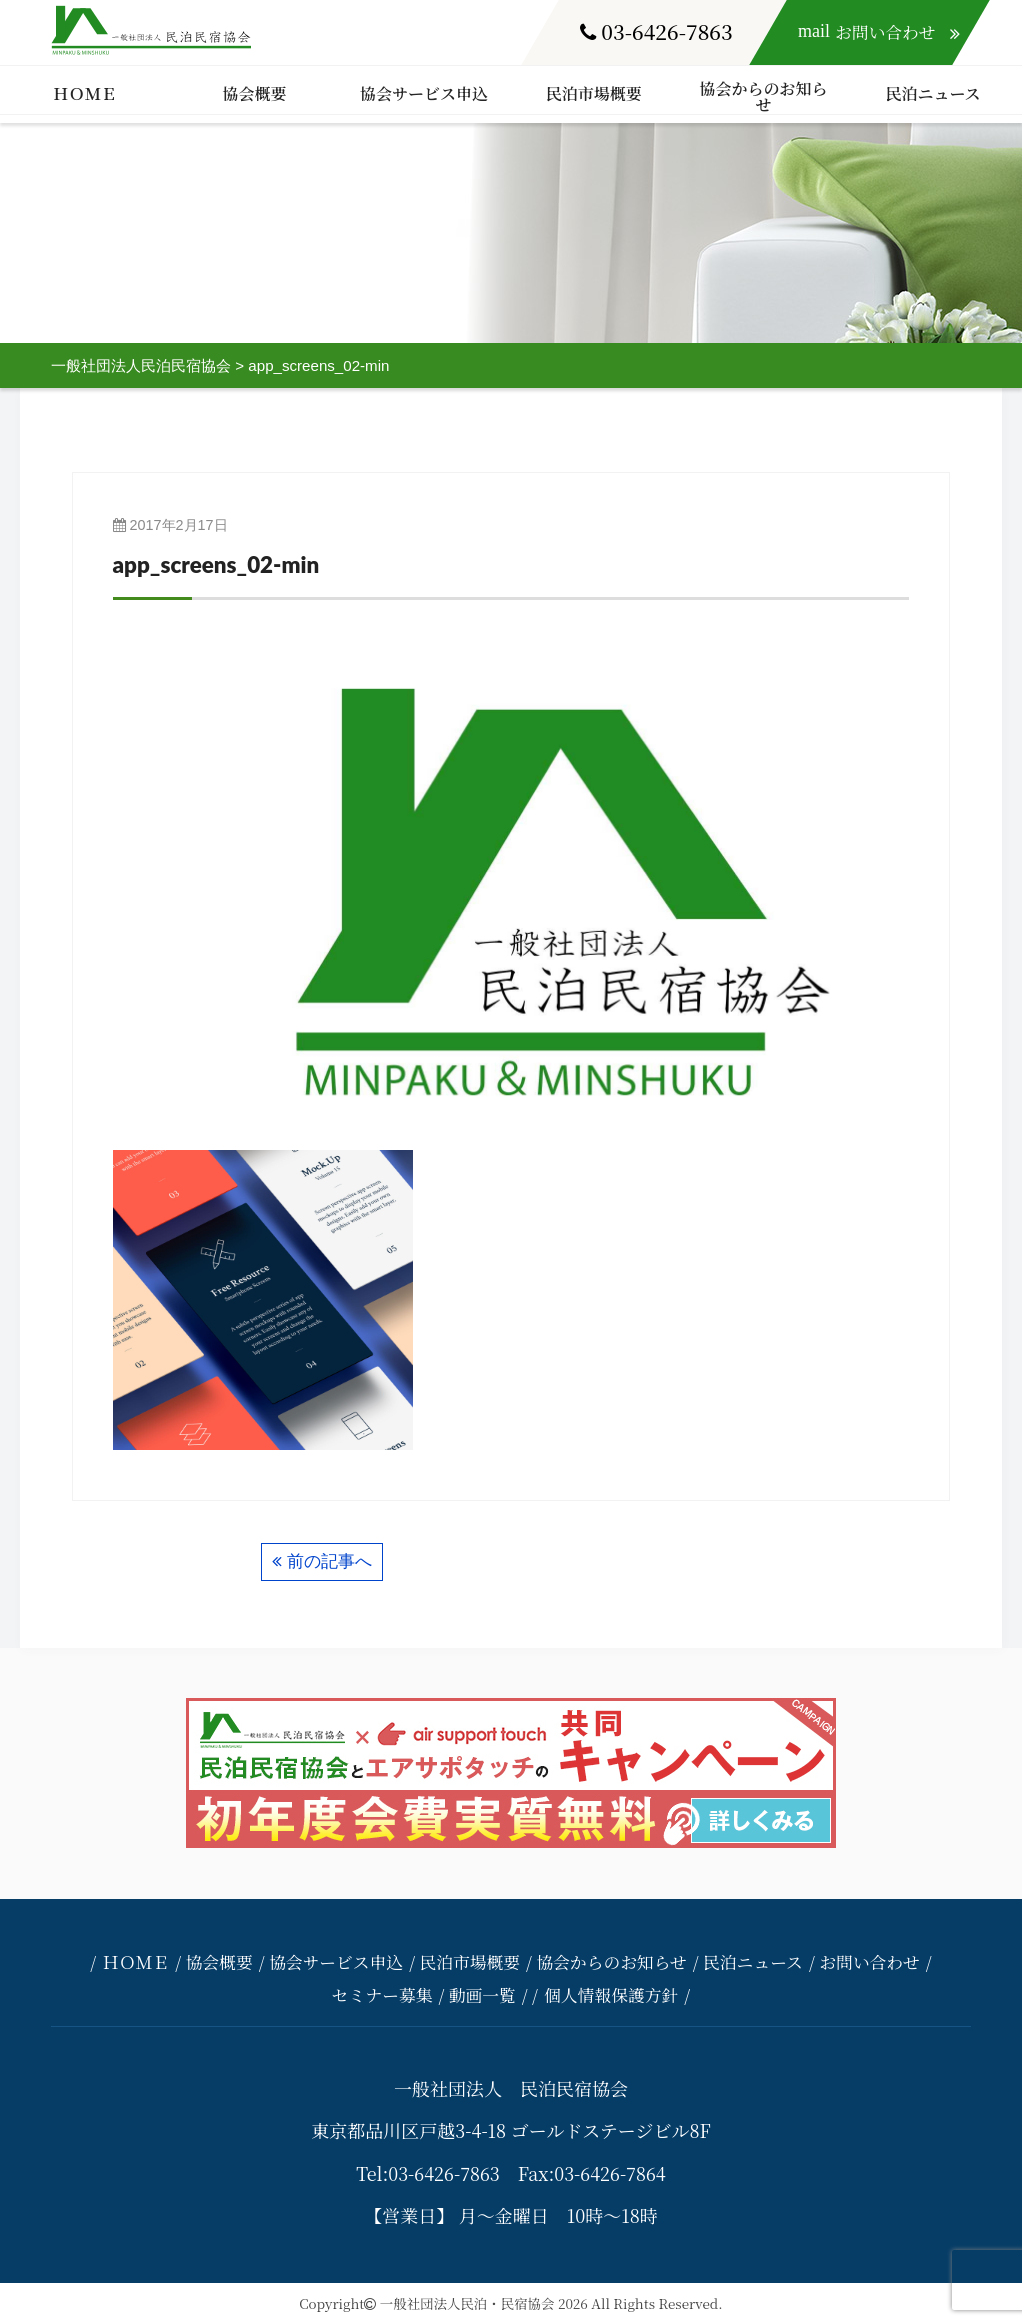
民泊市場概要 (594, 93)
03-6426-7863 (656, 31)
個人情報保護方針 (611, 1995)
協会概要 (254, 93)
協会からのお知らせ (763, 96)
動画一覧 (482, 1995)
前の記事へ (329, 1561)
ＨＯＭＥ (85, 93)
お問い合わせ (869, 1962)
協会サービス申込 (424, 93)
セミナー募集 (382, 1995)
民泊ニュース (932, 93)
